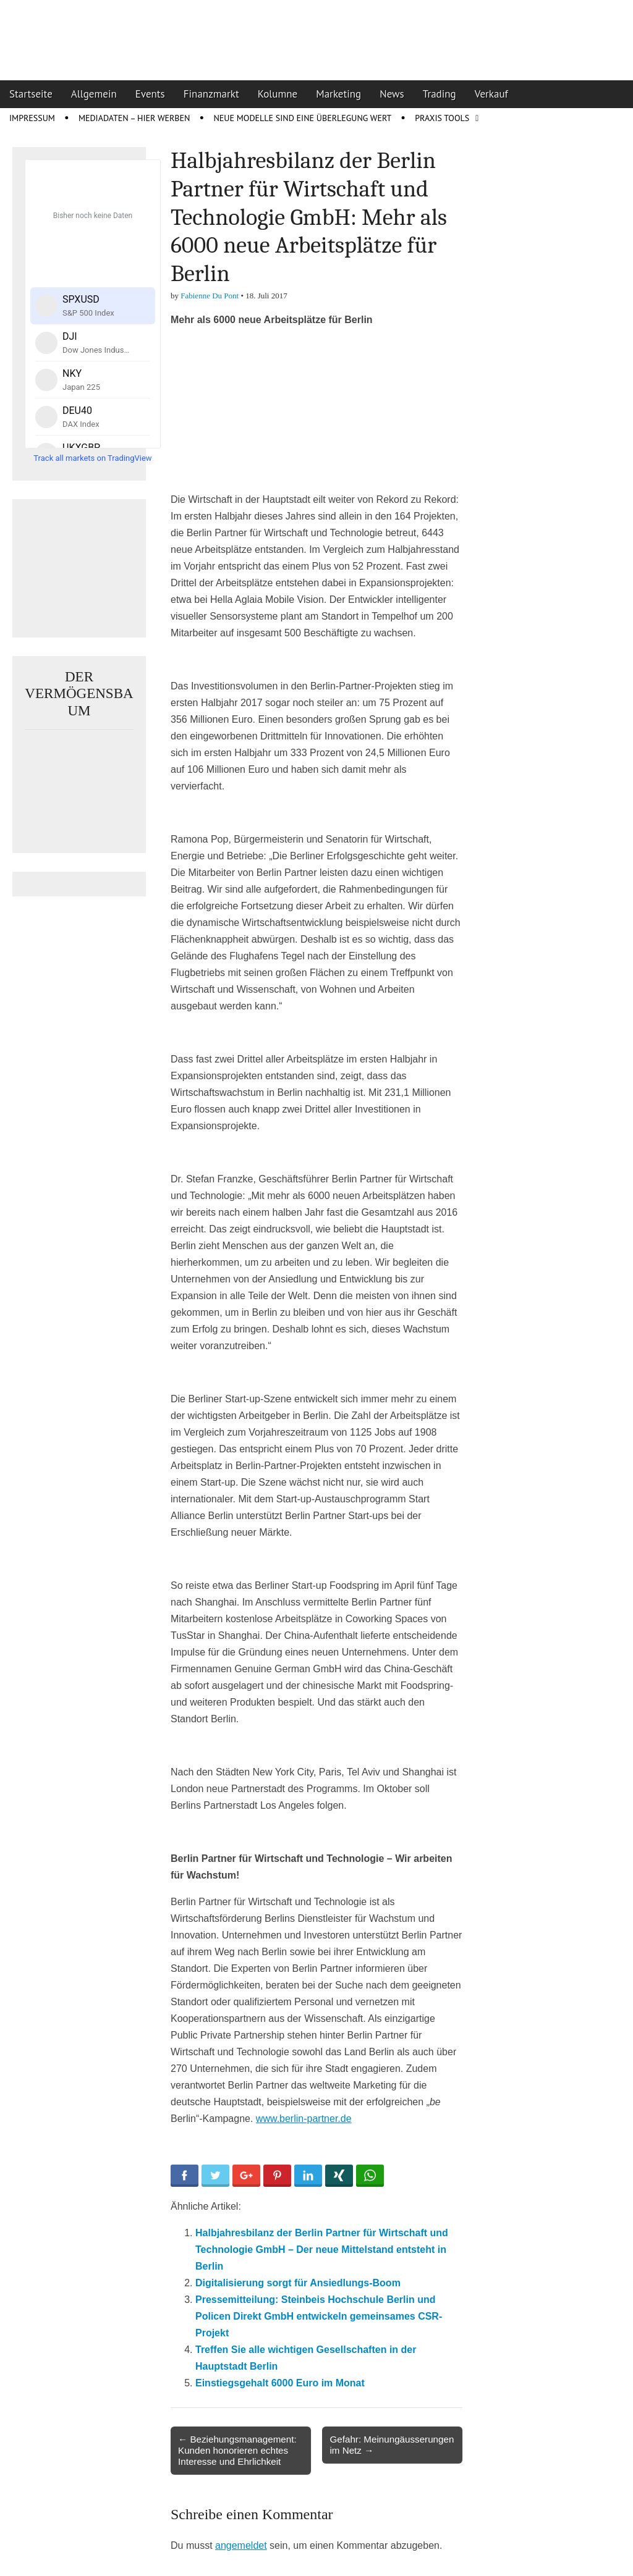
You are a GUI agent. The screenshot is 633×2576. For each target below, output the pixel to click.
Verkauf (491, 94)
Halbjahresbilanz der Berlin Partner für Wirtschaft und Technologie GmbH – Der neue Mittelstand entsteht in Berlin (321, 2249)
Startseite (31, 94)
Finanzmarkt (211, 94)
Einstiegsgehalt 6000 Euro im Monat (280, 2383)
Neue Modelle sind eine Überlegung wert (302, 118)
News (392, 94)
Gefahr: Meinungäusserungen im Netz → (391, 2445)
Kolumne (278, 94)
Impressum (32, 118)
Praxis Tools (442, 118)
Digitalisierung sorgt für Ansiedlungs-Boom (298, 2283)
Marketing (338, 94)
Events (150, 94)
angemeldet (241, 2545)
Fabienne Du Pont (210, 295)
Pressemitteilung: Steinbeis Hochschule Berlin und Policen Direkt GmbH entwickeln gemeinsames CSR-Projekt (318, 2316)
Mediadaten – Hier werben (134, 118)
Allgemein (94, 94)
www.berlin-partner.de (304, 2118)
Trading (439, 94)
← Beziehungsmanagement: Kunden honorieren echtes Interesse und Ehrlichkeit (237, 2450)
